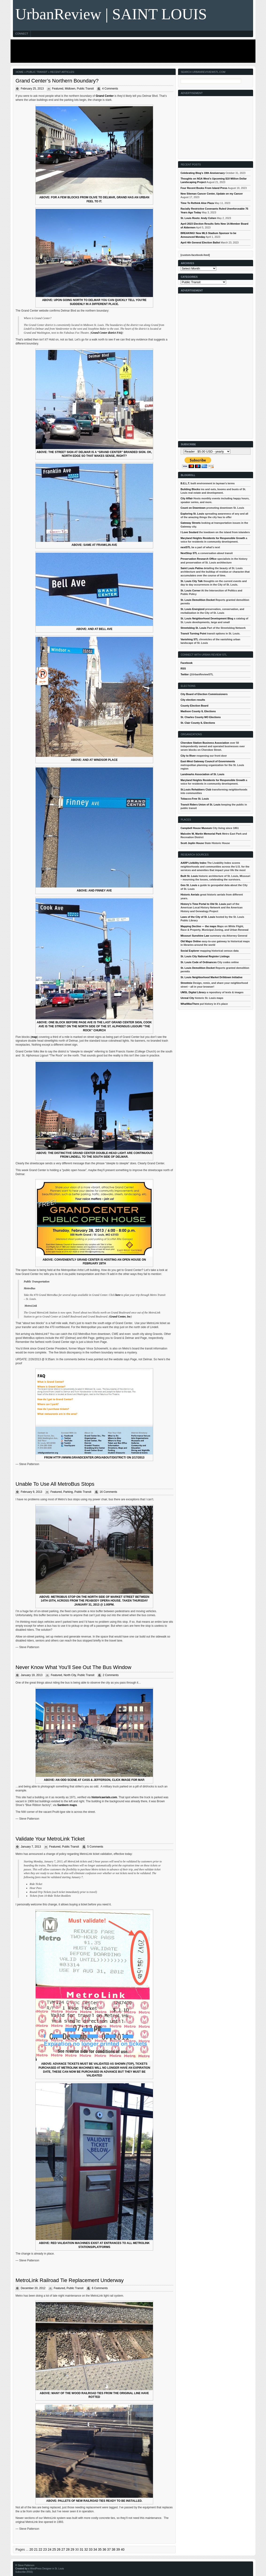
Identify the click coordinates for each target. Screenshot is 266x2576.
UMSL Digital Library (193, 992)
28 (68, 2549)
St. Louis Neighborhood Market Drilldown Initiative (212, 977)
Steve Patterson (26, 2565)
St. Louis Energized (193, 609)
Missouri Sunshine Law (195, 935)
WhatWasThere (190, 1003)
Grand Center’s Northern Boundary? (57, 81)
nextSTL (186, 547)
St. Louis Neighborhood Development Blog (207, 618)
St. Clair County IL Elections (198, 722)
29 (72, 2549)
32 (86, 2549)
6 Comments (100, 2288)
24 (49, 2549)
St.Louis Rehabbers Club (196, 789)
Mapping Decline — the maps (199, 926)
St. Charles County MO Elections (201, 717)
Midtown (70, 88)
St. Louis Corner (191, 590)
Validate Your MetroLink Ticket (49, 1839)
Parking (68, 1491)
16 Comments (108, 1491)
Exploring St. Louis (192, 513)
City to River (188, 755)
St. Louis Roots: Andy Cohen (198, 218)
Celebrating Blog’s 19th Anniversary (203, 173)
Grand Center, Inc (120, 1316)
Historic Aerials (190, 894)
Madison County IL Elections (198, 711)
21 (36, 2549)
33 (91, 2549)
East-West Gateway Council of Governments (208, 761)
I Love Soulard (189, 532)
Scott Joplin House (192, 843)
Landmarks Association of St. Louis (202, 774)
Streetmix (186, 982)
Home (19, 71)
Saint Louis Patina (192, 568)
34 (95, 2549)
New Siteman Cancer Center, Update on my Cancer (212, 193)
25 (54, 2549)
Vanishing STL (189, 639)
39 (118, 2549)
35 (100, 2549)
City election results (193, 699)
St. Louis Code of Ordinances (199, 962)
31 (82, 2549)
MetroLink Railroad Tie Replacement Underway (69, 2280)
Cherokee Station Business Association (205, 742)
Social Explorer (190, 950)
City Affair (187, 498)
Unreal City (187, 998)
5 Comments (95, 1846)
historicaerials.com (104, 1797)
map (34, 1037)
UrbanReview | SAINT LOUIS (111, 14)
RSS (183, 668)
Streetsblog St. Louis (193, 627)
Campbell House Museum (196, 828)
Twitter (185, 674)
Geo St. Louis (189, 885)
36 (104, 2549)
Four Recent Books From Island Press (204, 188)
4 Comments (110, 88)
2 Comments (111, 1675)
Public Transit (85, 88)
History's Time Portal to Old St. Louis (203, 904)
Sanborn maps (67, 1805)
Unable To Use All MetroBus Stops (54, 1484)
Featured (57, 88)
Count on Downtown (193, 507)
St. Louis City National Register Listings (205, 956)
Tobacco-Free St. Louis (195, 798)
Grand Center (105, 96)
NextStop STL (189, 553)
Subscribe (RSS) (24, 2572)
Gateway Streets (191, 522)
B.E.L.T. (185, 483)
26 (59, 2549)
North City (70, 1675)
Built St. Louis (189, 876)
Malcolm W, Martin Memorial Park (201, 833)
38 (113, 2549)
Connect (21, 33)
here (118, 1295)
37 (109, 2549)
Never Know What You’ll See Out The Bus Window (73, 1667)
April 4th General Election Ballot (200, 242)
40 (123, 2549)
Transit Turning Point (193, 633)
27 (63, 2549)
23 (45, 2549)
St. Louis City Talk (192, 581)
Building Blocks (190, 489)
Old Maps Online (191, 941)
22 (40, 2549)
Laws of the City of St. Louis (198, 916)
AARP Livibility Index (193, 862)
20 (31, 2549)
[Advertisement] (131, 51)
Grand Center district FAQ (106, 332)
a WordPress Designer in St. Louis (46, 2568)
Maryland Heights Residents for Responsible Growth (213, 538)
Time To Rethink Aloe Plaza (197, 203)
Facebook (187, 662)
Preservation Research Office (199, 558)
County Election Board (195, 705)
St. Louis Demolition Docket (198, 599)
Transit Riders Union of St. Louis (201, 804)
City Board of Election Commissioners (204, 694)
